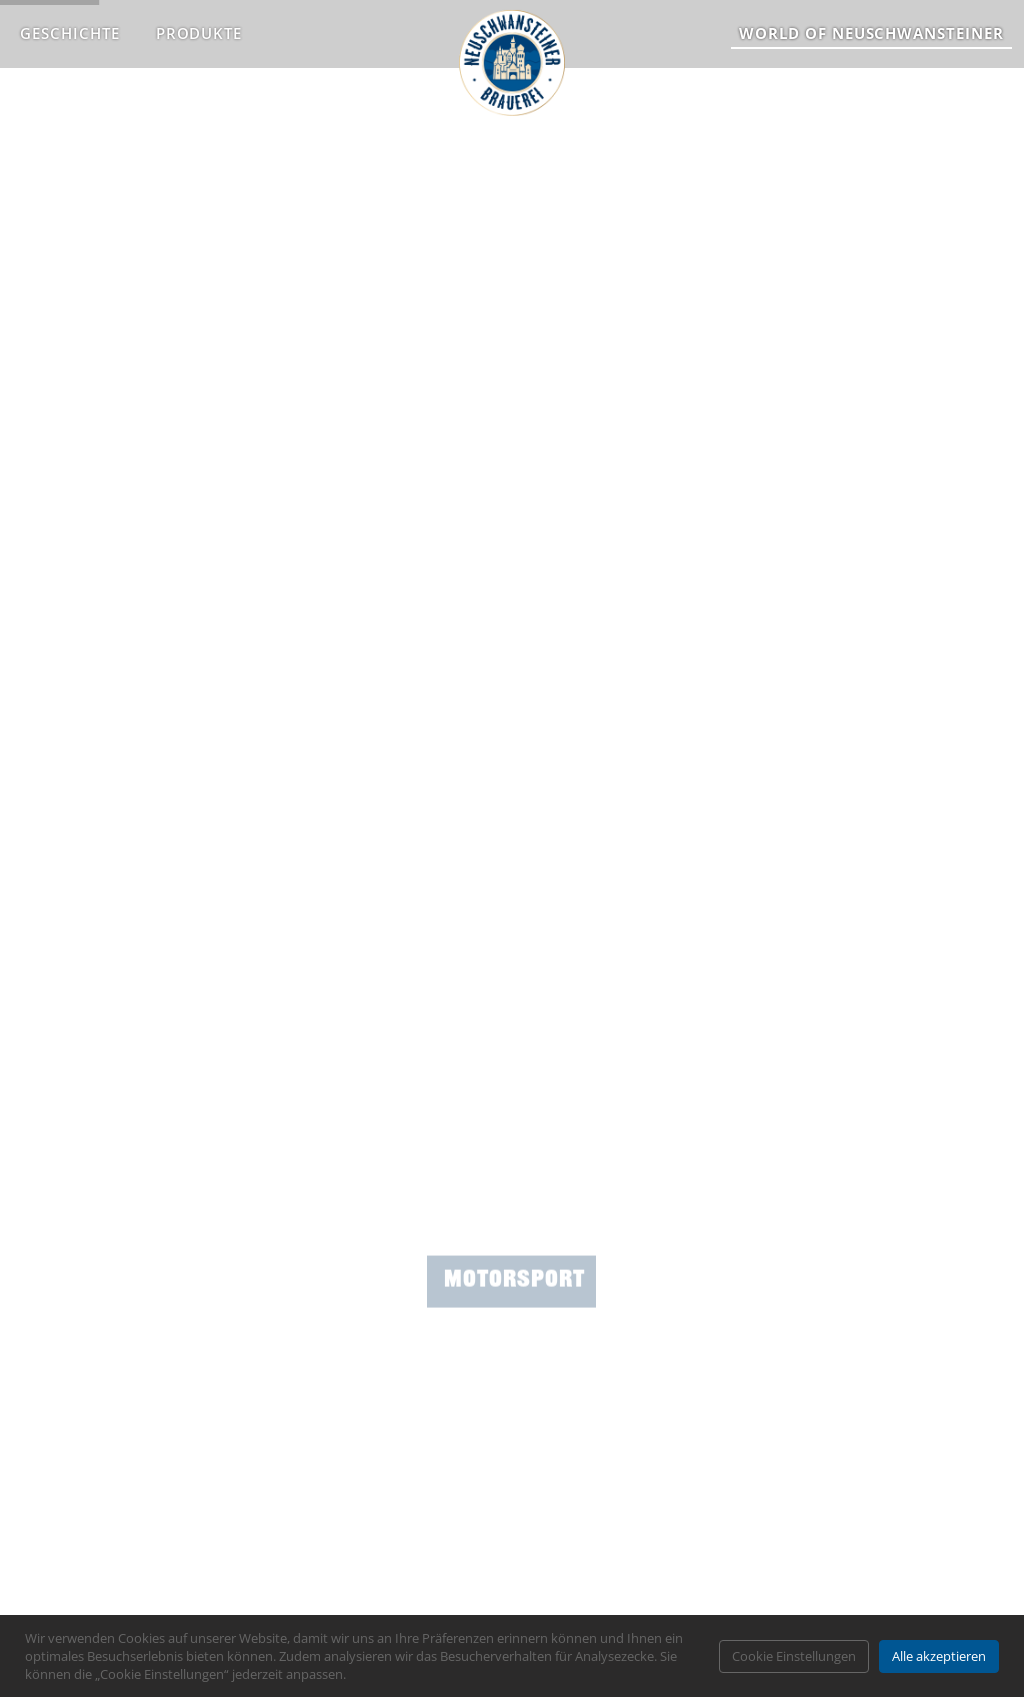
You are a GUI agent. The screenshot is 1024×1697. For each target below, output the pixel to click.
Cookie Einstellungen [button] (794, 1656)
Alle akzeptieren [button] (939, 1656)
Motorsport (514, 1338)
